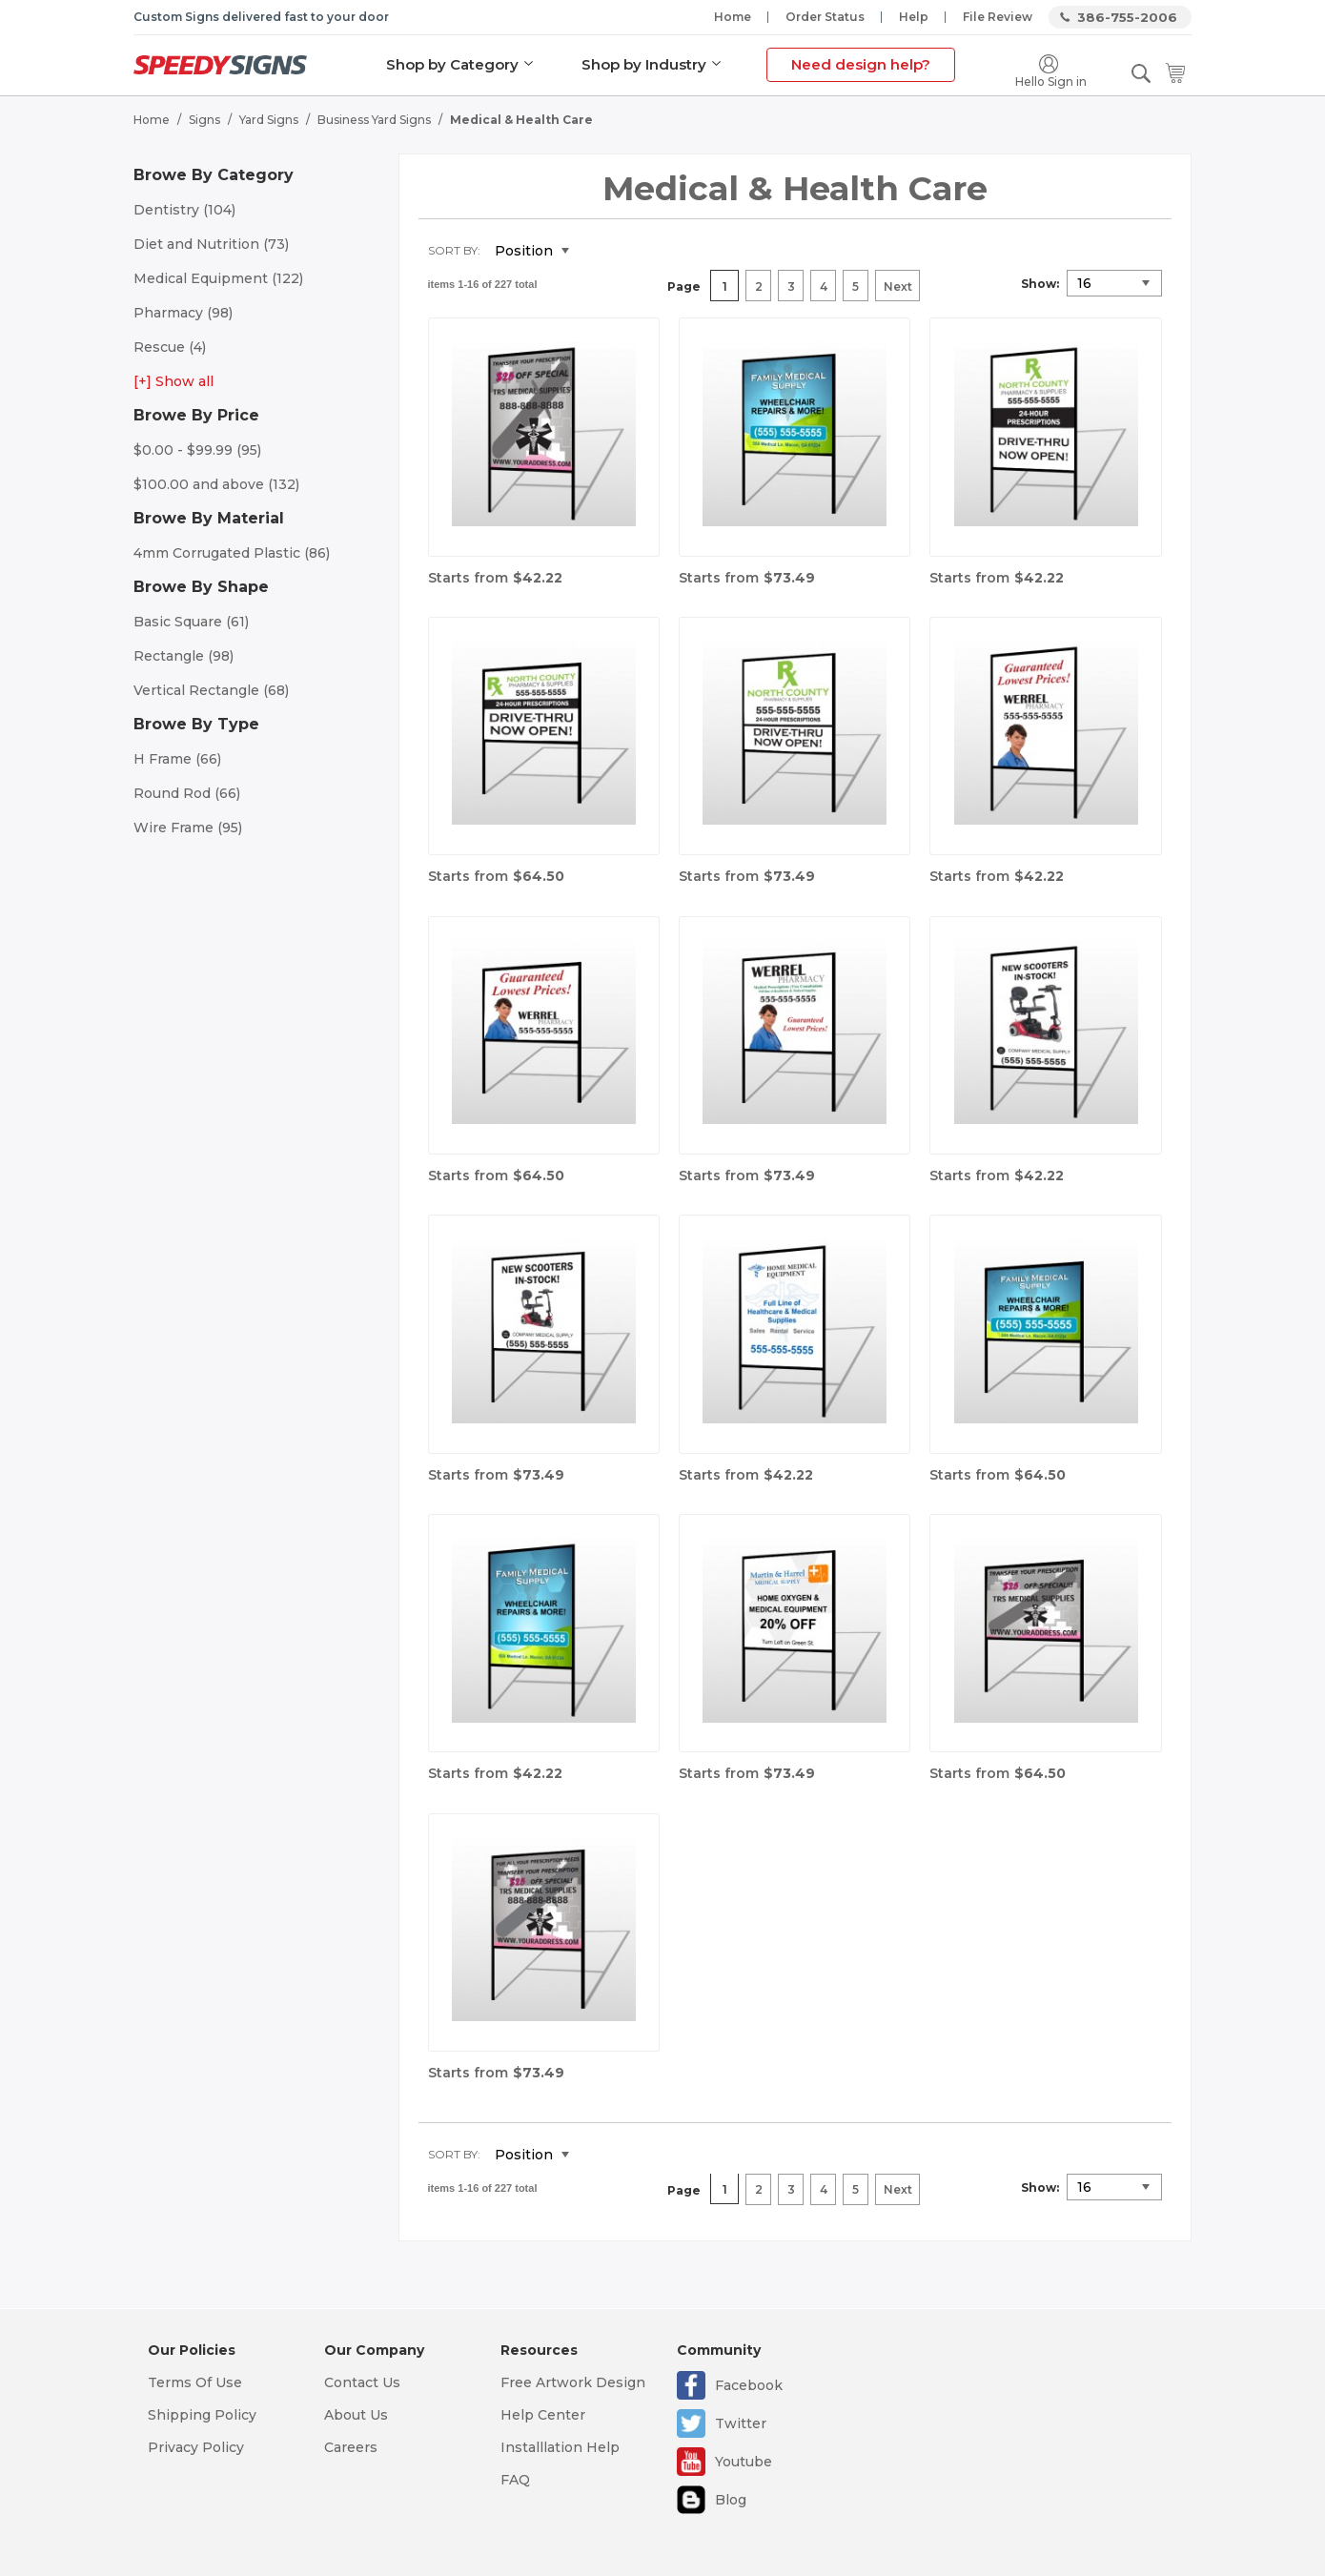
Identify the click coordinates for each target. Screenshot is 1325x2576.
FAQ (515, 2479)
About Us (356, 2414)
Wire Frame (187, 827)
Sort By (453, 250)
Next (898, 286)
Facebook (749, 2385)
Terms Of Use (195, 2382)
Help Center (542, 2414)
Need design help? (860, 64)
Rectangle (183, 656)
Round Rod (186, 793)
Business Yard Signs (374, 119)
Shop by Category (452, 64)
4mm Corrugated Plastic (231, 553)
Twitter (740, 2423)
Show (1038, 283)
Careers (350, 2447)
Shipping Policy (202, 2414)
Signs (204, 119)
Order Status (825, 17)
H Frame (177, 759)
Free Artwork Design (572, 2382)
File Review (997, 17)
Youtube (743, 2461)
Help (913, 17)
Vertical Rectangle (211, 690)
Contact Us (362, 2382)
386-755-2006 (1127, 17)
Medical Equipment (218, 278)
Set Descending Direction (597, 251)
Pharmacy (183, 313)
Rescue (169, 347)
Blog (730, 2499)
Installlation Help (560, 2447)
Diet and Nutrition (211, 244)
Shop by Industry (643, 64)
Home (732, 17)
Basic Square (191, 621)
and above (216, 484)
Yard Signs (268, 119)
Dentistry (184, 210)
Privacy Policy (196, 2447)
